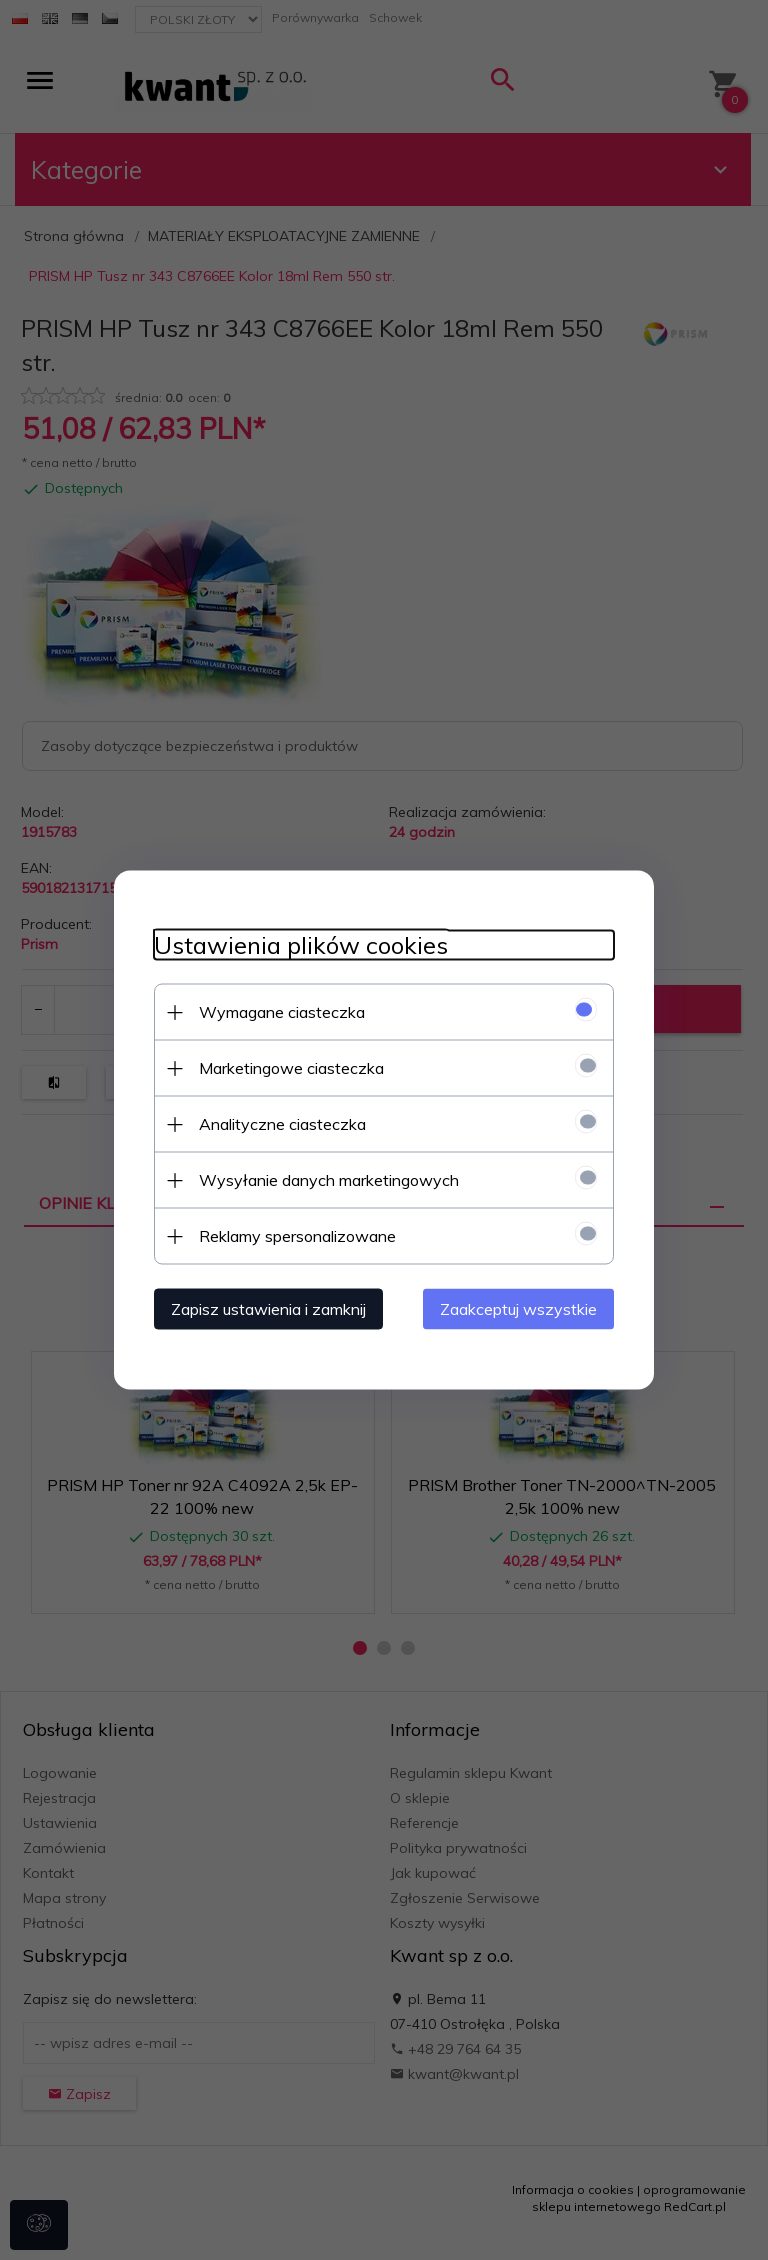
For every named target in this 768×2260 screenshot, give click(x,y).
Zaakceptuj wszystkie (518, 1309)
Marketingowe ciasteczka (291, 1068)
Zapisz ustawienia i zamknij (268, 1309)
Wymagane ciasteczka (282, 1012)
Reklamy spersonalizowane (297, 1236)
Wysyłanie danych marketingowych (329, 1180)
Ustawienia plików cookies (301, 945)
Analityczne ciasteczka (282, 1124)
